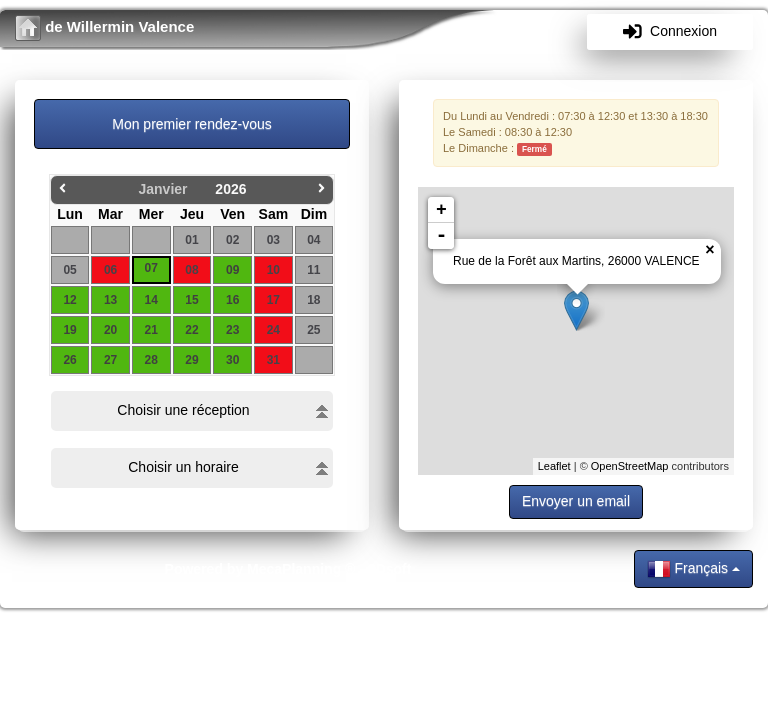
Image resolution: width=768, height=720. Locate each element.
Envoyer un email (576, 501)
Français (693, 569)
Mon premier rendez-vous (192, 124)
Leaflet (554, 466)
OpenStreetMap (630, 466)
